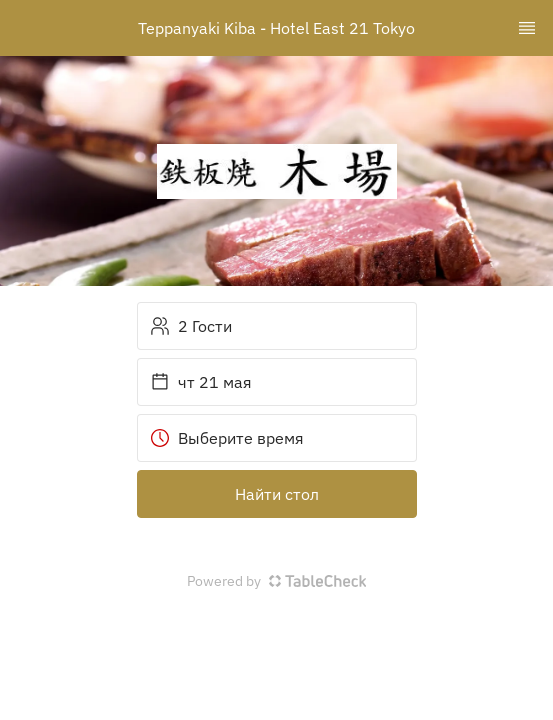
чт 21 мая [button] (201, 382)
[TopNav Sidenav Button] (527, 28)
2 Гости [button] (191, 326)
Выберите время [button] (227, 438)
